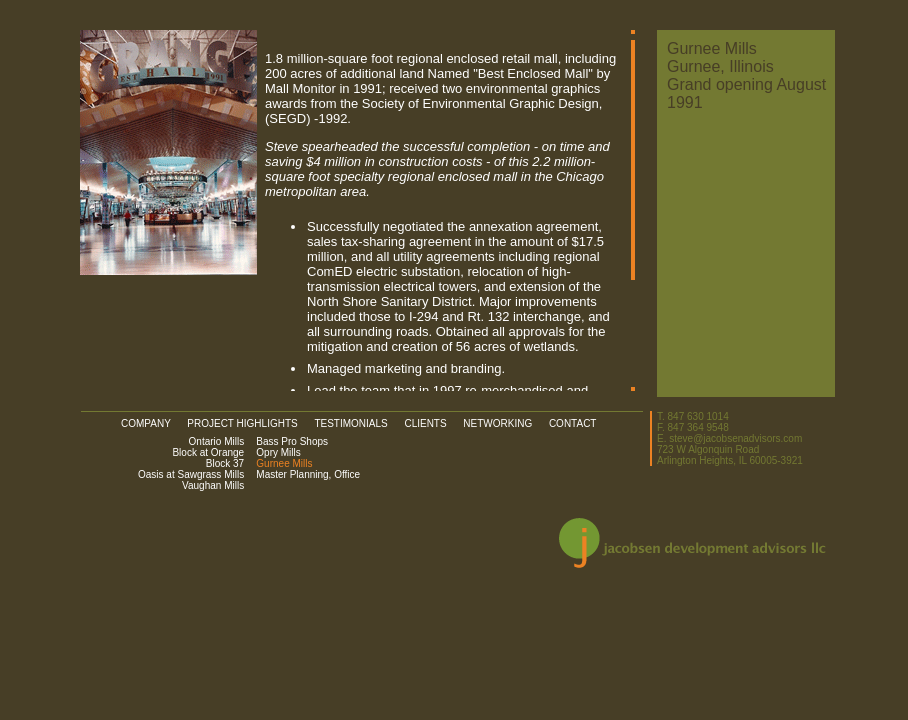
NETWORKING (504, 423)
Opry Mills (274, 452)
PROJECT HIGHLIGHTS (249, 423)
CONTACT (573, 423)
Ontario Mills (217, 441)
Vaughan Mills (213, 485)
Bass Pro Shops (288, 441)
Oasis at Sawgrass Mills (191, 474)
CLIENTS (432, 423)
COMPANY (153, 423)
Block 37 (225, 463)
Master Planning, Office (304, 474)
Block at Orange (208, 452)
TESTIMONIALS (357, 423)
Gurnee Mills (280, 463)
